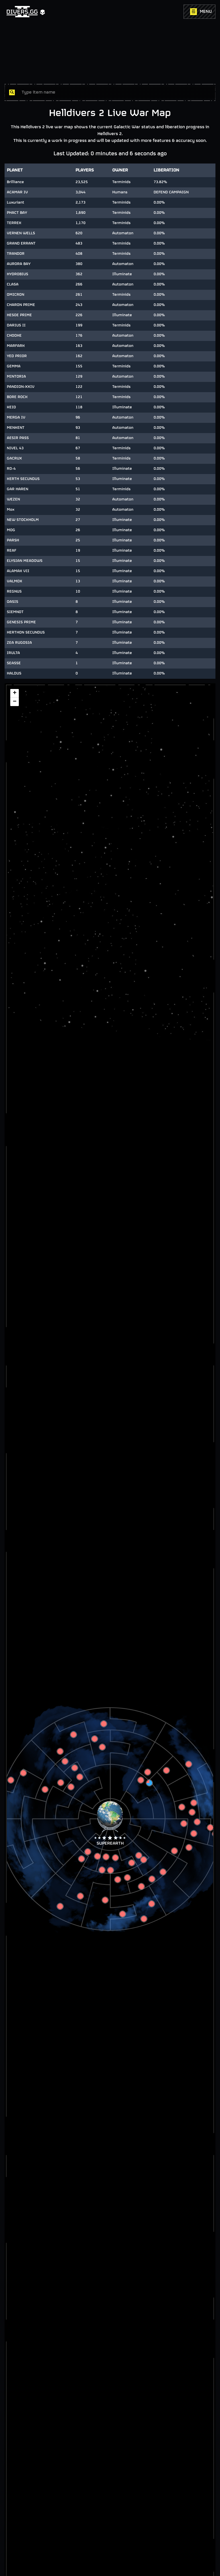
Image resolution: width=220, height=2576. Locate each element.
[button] (110, 1816)
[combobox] (116, 92)
